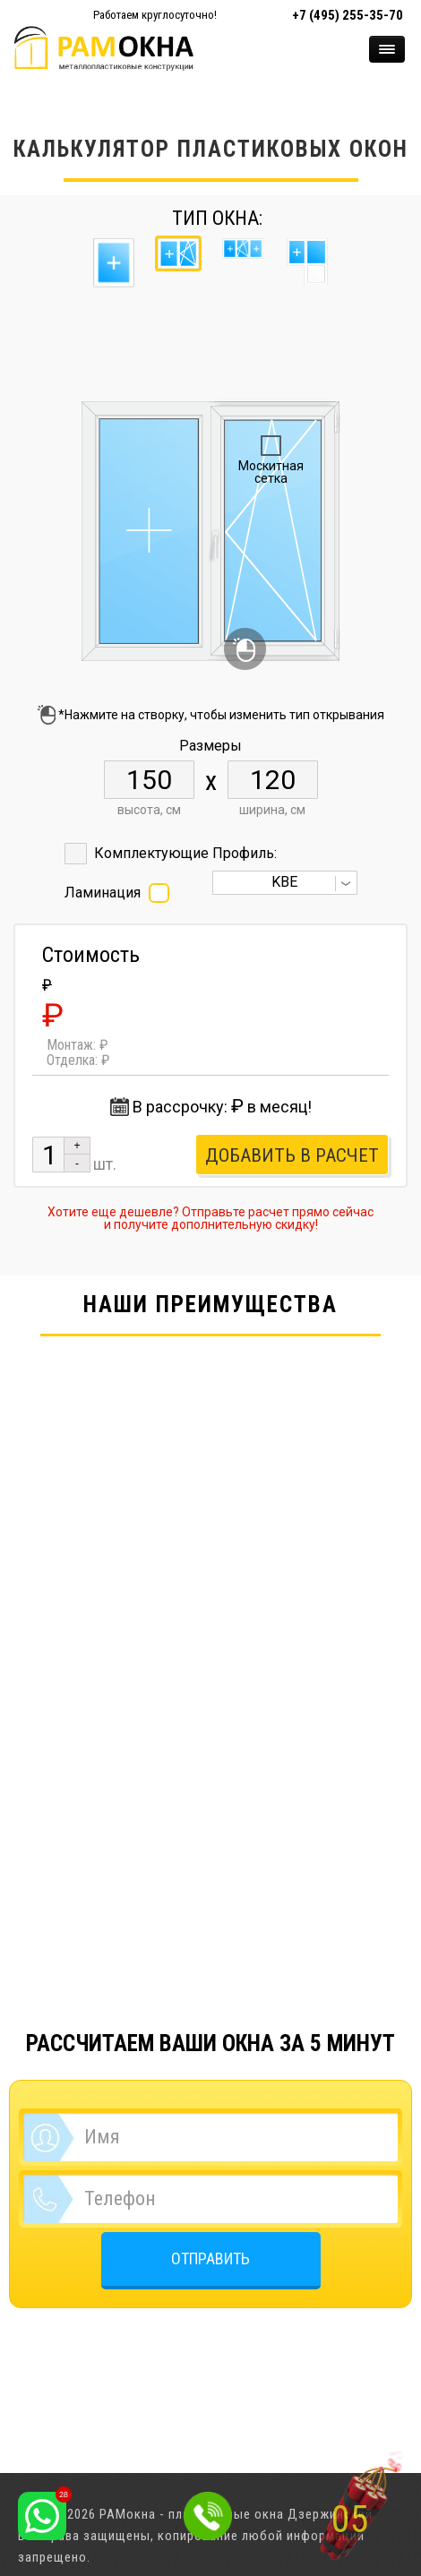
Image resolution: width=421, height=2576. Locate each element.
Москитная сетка (271, 472)
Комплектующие (151, 853)
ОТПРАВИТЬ (210, 2258)
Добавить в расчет (292, 1155)
